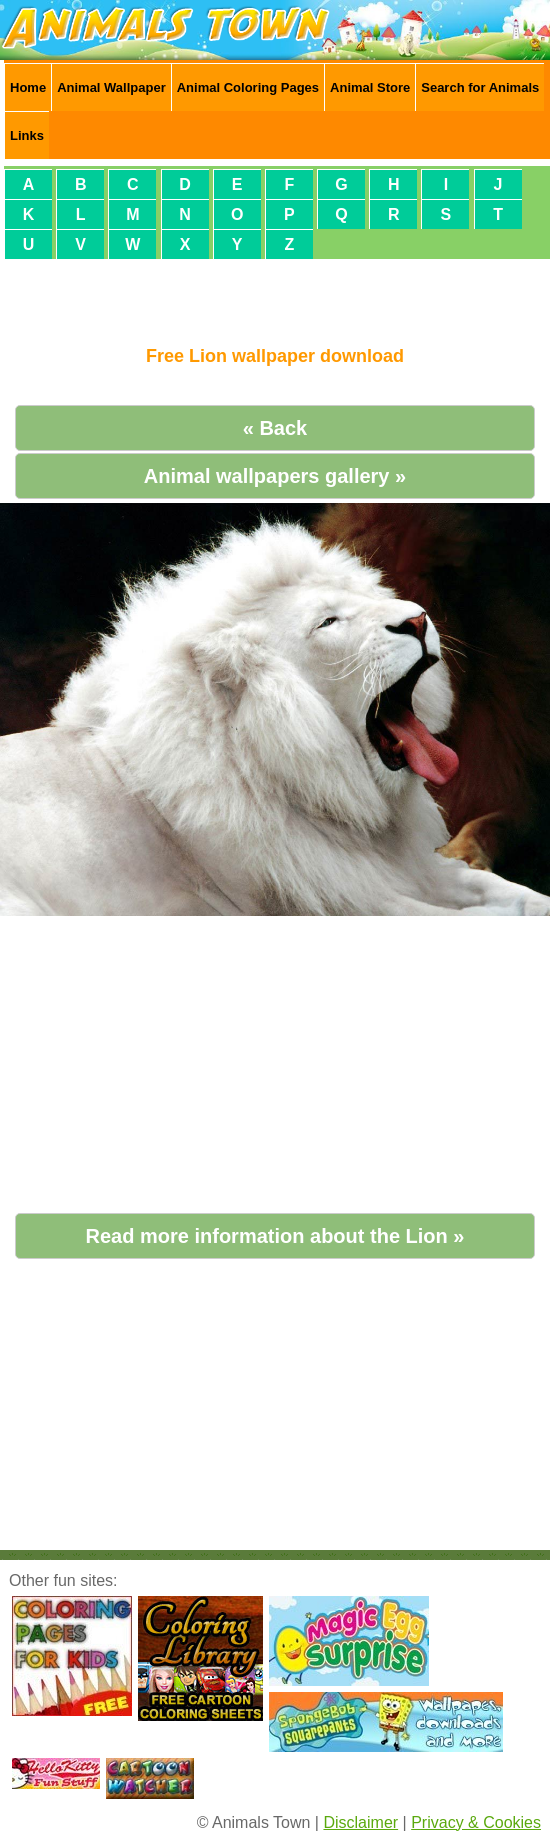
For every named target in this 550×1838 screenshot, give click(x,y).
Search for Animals (480, 87)
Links (27, 135)
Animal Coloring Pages (248, 87)
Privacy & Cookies (476, 1822)
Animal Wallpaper (111, 87)
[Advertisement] (275, 294)
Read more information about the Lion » (275, 1236)
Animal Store (370, 87)
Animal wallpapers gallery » (275, 476)
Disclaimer (360, 1822)
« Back (275, 428)
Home (28, 87)
